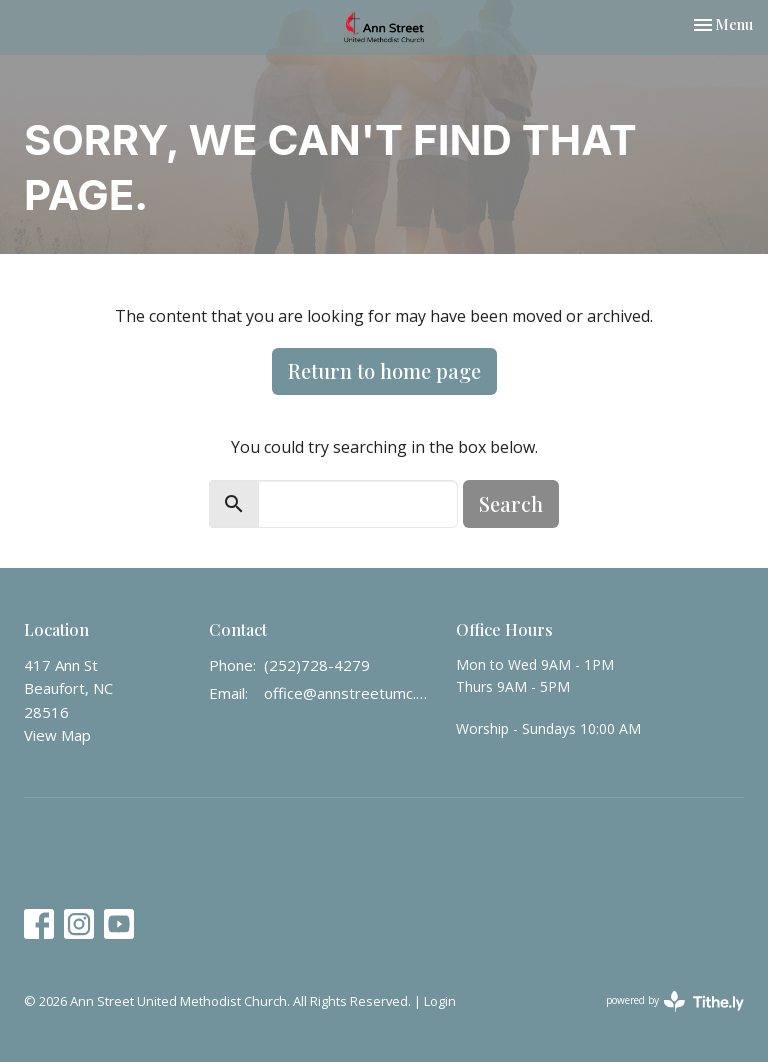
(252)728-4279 (317, 665)
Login (440, 1001)
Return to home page (384, 370)
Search (511, 503)
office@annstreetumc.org (350, 693)
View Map (57, 735)
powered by (675, 1001)
